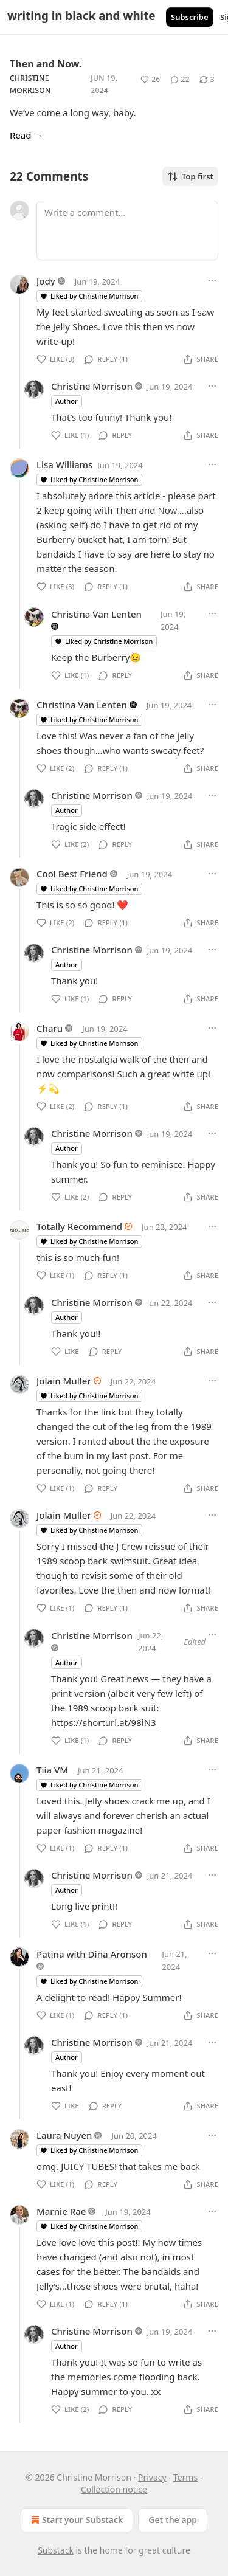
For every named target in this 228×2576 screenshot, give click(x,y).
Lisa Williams (64, 464)
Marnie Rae (61, 2211)
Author (66, 401)
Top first (190, 176)
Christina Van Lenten (96, 614)
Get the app (172, 2520)
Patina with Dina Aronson (91, 1954)
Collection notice (114, 2489)
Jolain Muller (63, 1381)
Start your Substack (76, 2520)
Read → (26, 135)
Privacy (152, 2477)
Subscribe (190, 17)
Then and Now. (45, 64)
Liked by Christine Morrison (89, 295)
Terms (185, 2477)
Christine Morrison (92, 386)
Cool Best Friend (72, 874)
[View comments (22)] (180, 79)
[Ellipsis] (212, 281)
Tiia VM (52, 1770)
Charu (49, 1028)
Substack (56, 2550)
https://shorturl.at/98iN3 (103, 1722)
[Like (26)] (150, 79)
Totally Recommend (79, 1226)
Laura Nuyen (64, 2135)
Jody (45, 281)
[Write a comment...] (127, 230)
